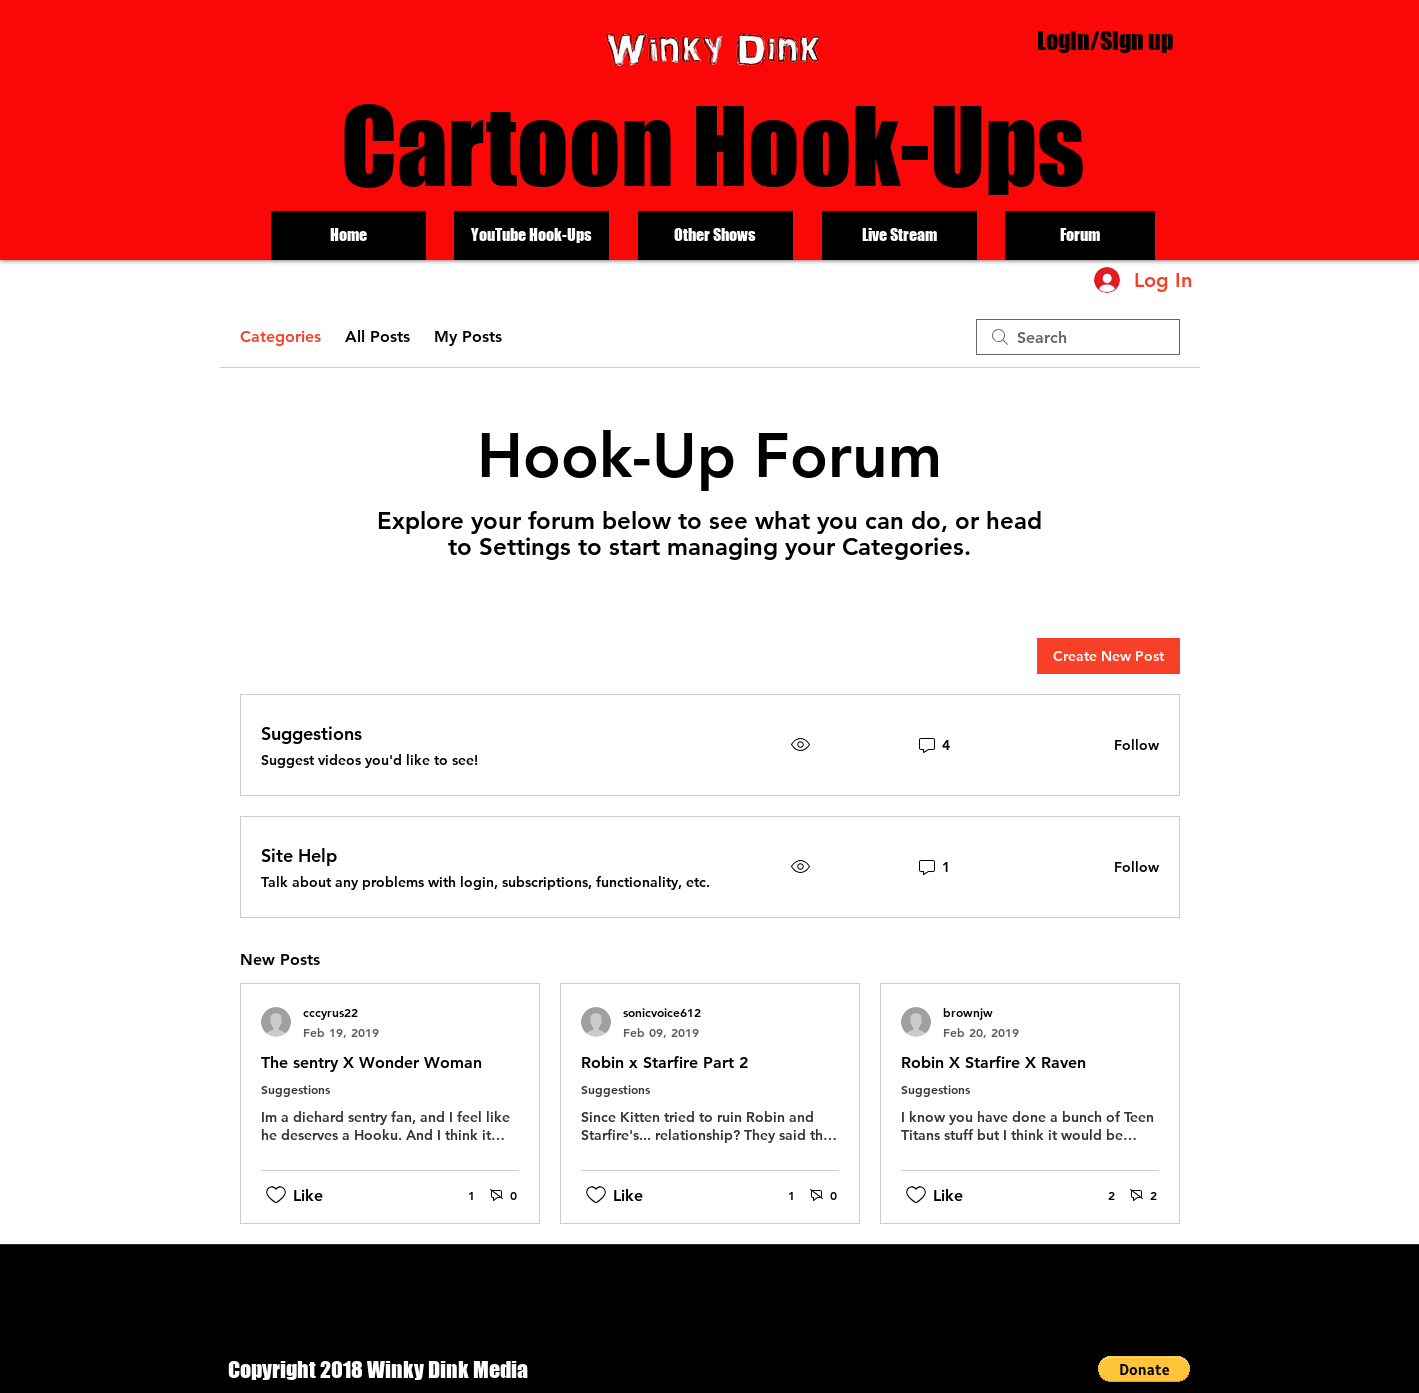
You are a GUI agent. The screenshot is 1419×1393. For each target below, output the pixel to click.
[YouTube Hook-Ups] (531, 235)
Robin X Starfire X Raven (993, 1062)
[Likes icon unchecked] (276, 1195)
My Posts (468, 336)
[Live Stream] (899, 235)
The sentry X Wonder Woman (371, 1062)
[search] (1078, 337)
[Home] (348, 235)
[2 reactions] (1100, 1195)
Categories (280, 336)
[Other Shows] (715, 235)
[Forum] (1080, 235)
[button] (1144, 1369)
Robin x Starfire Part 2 (664, 1062)
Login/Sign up (1105, 40)
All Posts (377, 336)
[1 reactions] (460, 1195)
